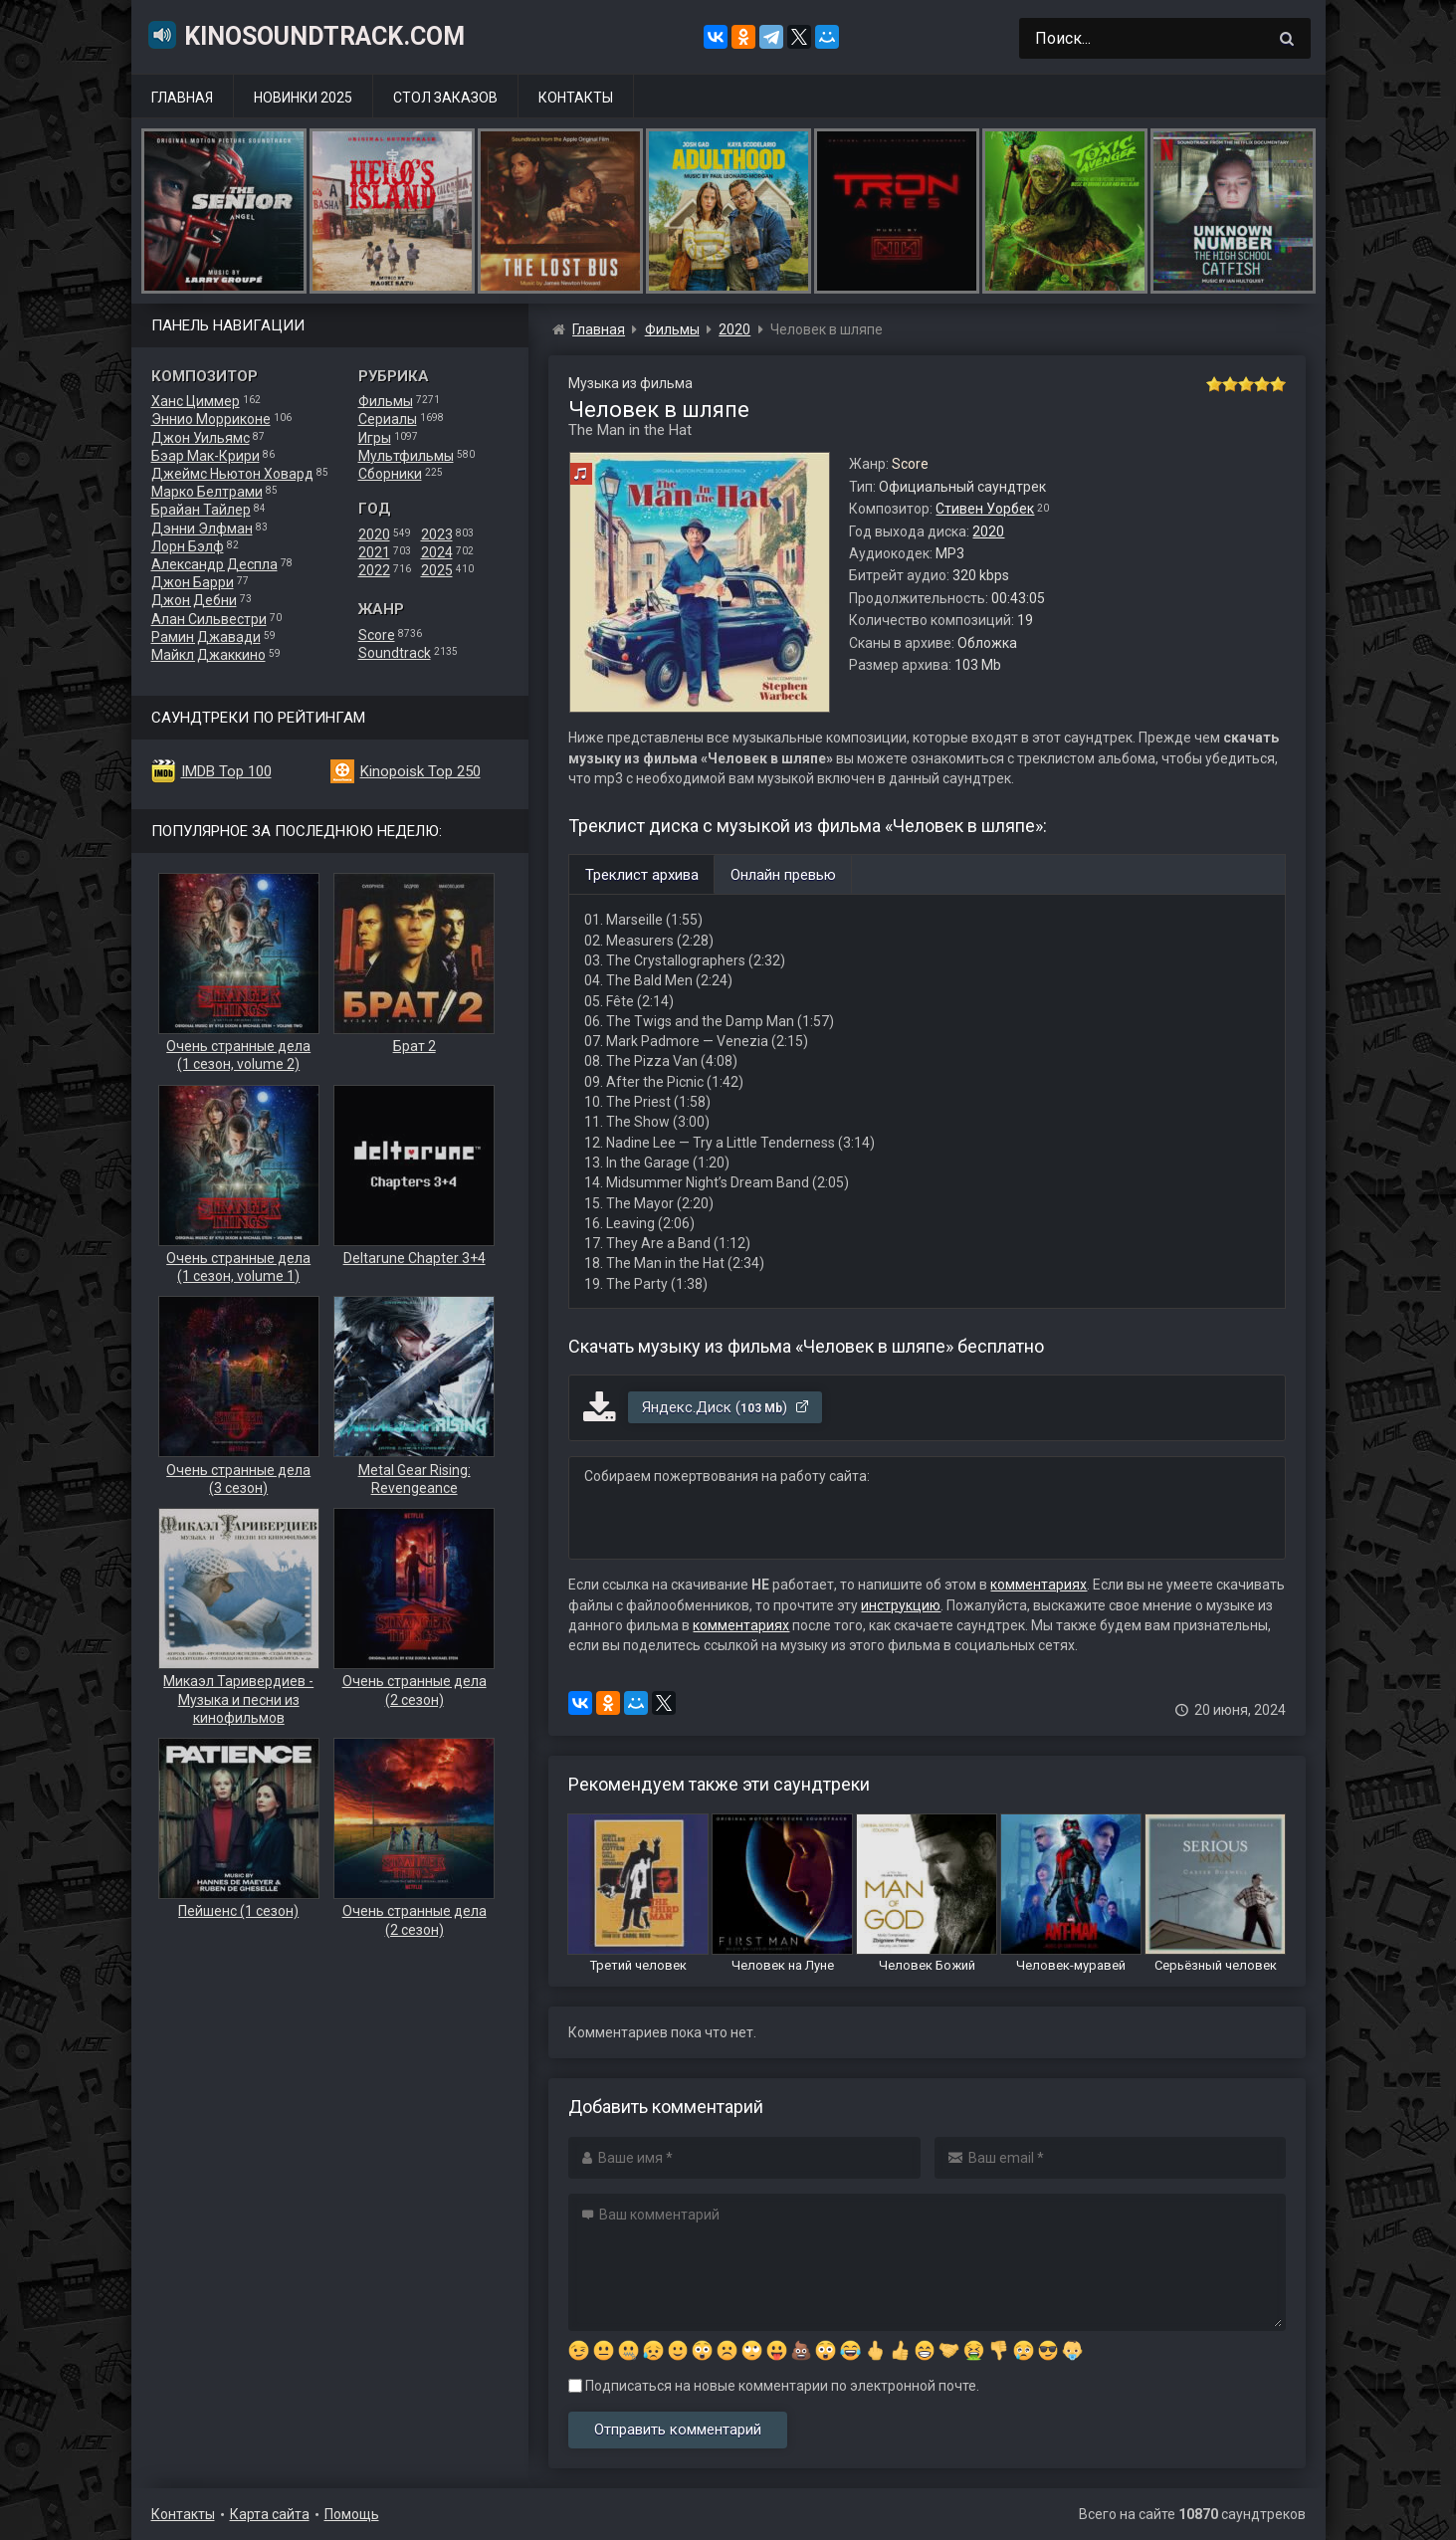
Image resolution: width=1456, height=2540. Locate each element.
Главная (182, 98)
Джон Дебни (194, 600)
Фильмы (385, 401)
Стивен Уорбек (985, 509)
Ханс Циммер (195, 401)
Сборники (390, 474)
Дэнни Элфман (202, 528)
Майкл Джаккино (208, 655)
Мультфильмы (406, 456)
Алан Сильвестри (209, 619)
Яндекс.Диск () (726, 1407)
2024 (437, 552)
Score (376, 635)
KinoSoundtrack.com (305, 35)
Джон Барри (192, 582)
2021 (374, 552)
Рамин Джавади (206, 637)
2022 (374, 570)
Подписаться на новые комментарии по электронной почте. (773, 2386)
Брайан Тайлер (201, 510)
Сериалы (387, 419)
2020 (374, 534)
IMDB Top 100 (226, 771)
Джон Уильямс (200, 438)
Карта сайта (270, 2514)
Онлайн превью (783, 875)
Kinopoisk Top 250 (420, 771)
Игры (374, 438)
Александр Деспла (214, 564)
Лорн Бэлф (187, 546)
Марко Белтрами (207, 492)
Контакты (575, 98)
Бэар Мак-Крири (205, 456)
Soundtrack (394, 653)
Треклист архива (642, 875)
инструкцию (900, 1605)
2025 (437, 570)
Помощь (351, 2514)
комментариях (1038, 1584)
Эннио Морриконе (211, 419)
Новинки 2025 (303, 98)
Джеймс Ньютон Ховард (232, 474)
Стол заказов (445, 98)
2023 (437, 534)
